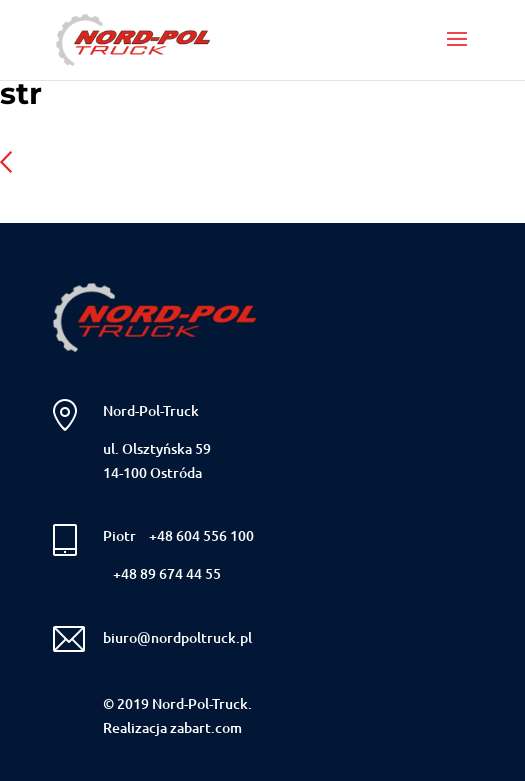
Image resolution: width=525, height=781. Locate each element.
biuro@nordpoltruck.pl (177, 637)
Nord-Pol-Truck (151, 410)
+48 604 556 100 (201, 535)
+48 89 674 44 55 (167, 573)
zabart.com (206, 727)
